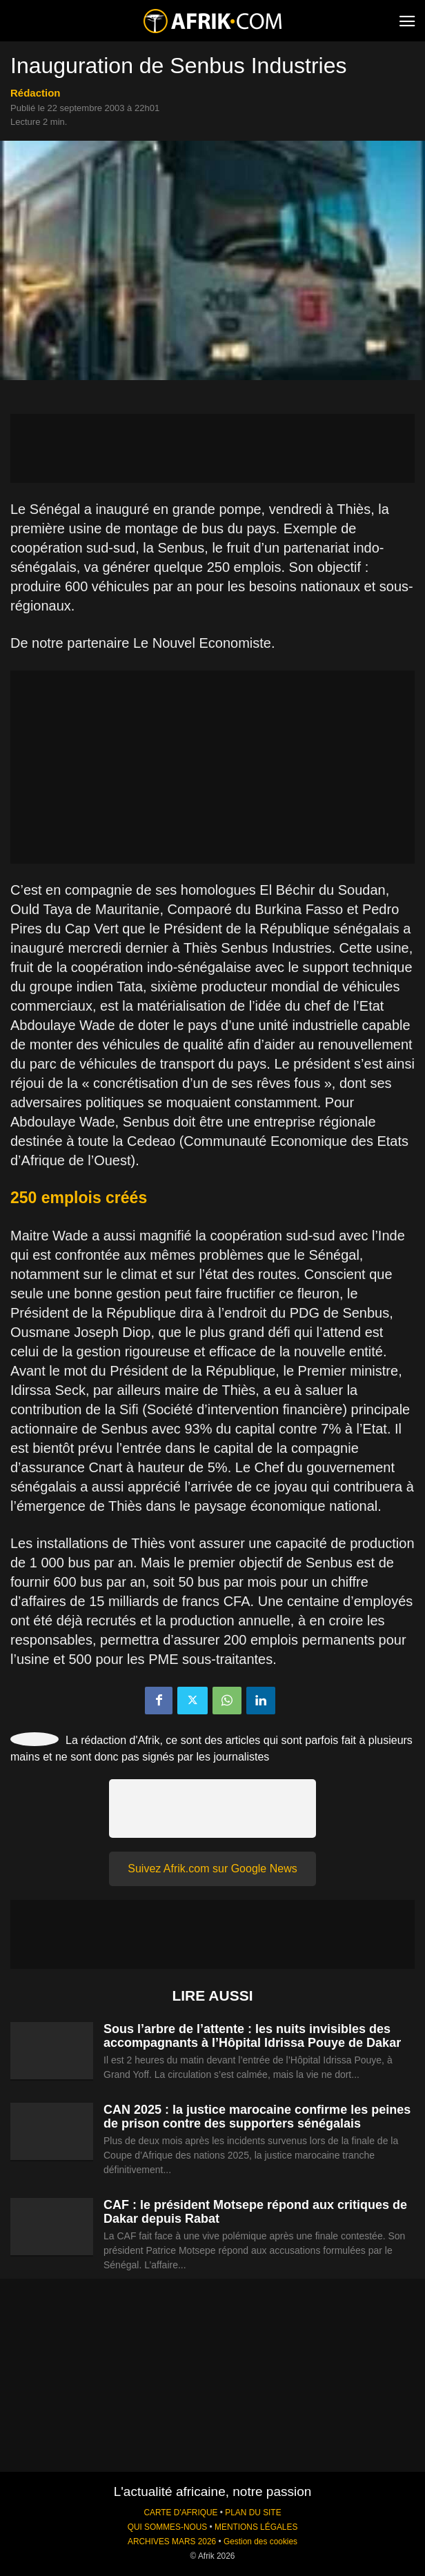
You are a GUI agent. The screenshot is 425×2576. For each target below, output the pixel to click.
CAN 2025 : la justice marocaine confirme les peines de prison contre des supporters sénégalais (257, 2116)
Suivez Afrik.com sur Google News (212, 1868)
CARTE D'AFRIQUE (180, 2512)
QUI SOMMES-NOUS (168, 2527)
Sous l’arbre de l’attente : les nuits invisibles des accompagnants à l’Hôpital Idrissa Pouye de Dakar (252, 2036)
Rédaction (35, 93)
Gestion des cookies (260, 2541)
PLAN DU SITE (253, 2512)
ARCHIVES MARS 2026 (172, 2541)
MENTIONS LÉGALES (256, 2527)
